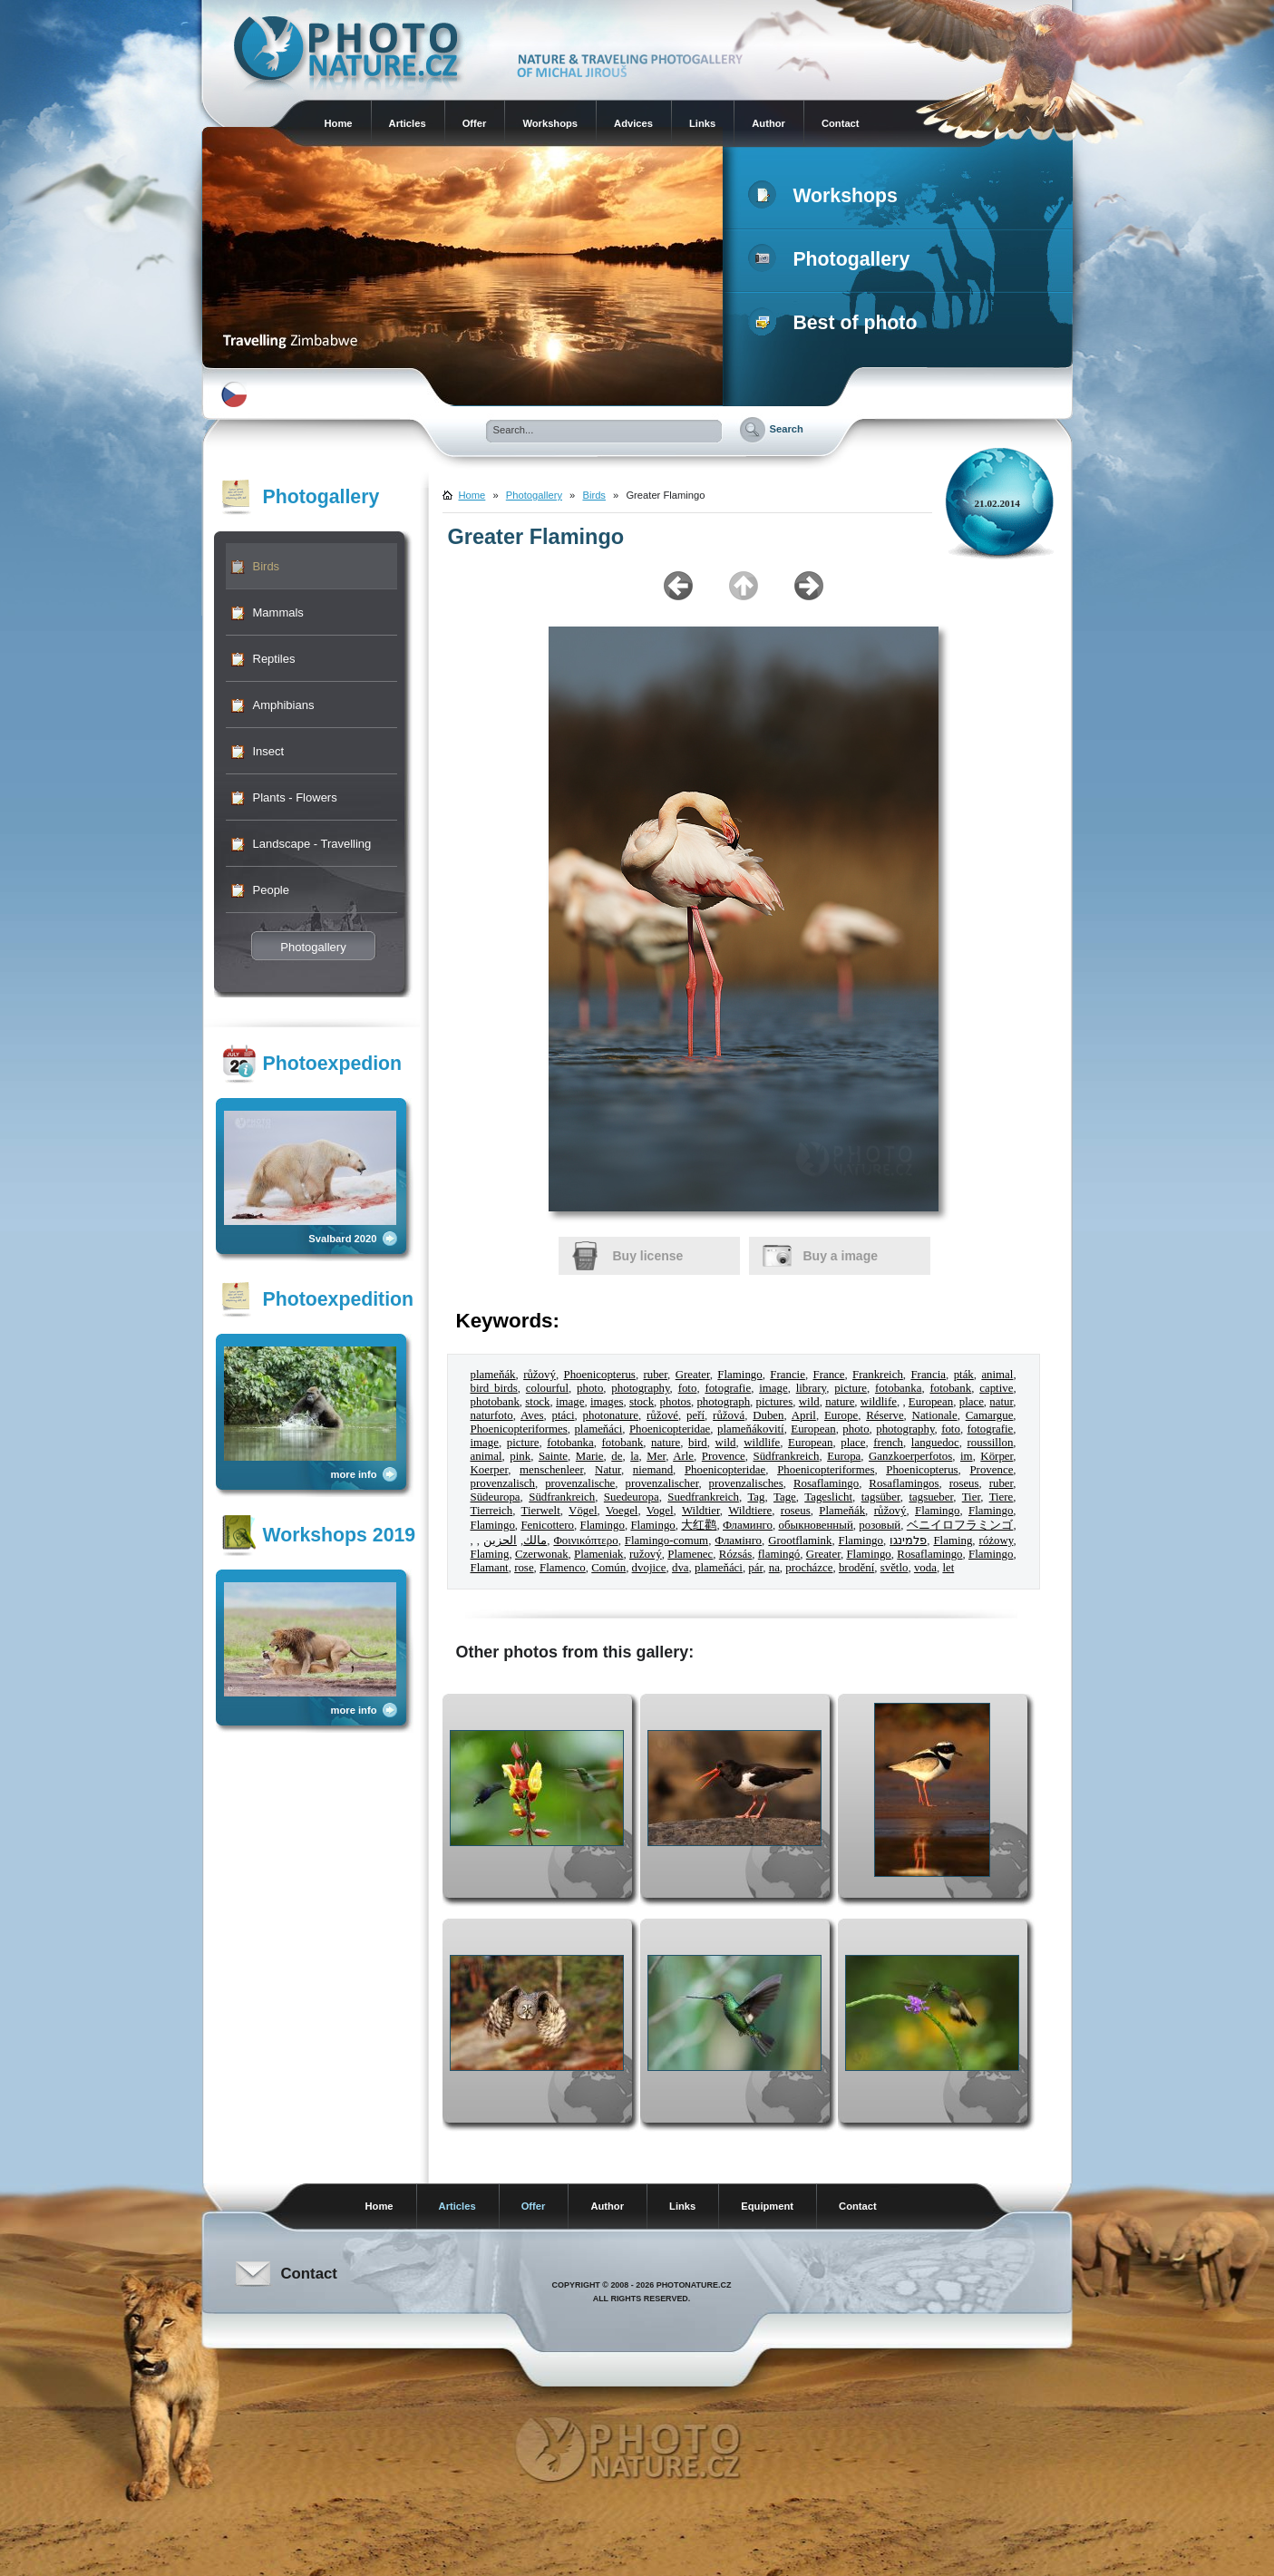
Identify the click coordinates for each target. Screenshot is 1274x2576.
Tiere (1001, 1497)
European (931, 1401)
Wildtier (701, 1510)
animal (997, 1374)
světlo (894, 1567)
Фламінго (738, 1540)
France (828, 1374)
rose (523, 1567)
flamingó (779, 1554)
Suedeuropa (631, 1497)
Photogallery (832, 259)
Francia (928, 1374)
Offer (474, 123)
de (616, 1456)
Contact (841, 123)
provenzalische (580, 1483)
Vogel (660, 1510)
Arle (683, 1456)
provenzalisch (503, 1483)
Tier (971, 1497)
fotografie (728, 1388)
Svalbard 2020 (342, 1238)
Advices (633, 123)
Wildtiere (750, 1510)
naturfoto (492, 1415)
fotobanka (898, 1388)
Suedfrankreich (703, 1497)
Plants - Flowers (295, 797)
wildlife (879, 1401)
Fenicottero (547, 1525)
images (606, 1401)
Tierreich (492, 1510)
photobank (495, 1401)
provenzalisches (746, 1483)
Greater (693, 1374)
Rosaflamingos (903, 1483)
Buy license (648, 1256)
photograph (723, 1401)
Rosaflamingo (826, 1483)
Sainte (553, 1456)
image (773, 1388)
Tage (784, 1497)
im (966, 1456)
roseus (964, 1483)
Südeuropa (495, 1497)
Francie (787, 1374)
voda (925, 1567)
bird (697, 1442)
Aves (532, 1415)
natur (1001, 1401)
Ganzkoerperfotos (910, 1456)
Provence (723, 1456)
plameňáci (598, 1429)
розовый (879, 1525)
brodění (856, 1567)
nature (839, 1401)
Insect (269, 751)
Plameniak (598, 1554)
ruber (655, 1374)
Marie (590, 1456)
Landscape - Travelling (312, 844)
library (811, 1388)
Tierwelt (540, 1510)
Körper (996, 1456)
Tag (755, 1497)
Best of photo (836, 323)
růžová (728, 1415)
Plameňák (842, 1510)
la (634, 1456)
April (804, 1415)
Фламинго (748, 1525)
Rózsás (735, 1554)
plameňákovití (750, 1429)
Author (768, 123)
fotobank (950, 1388)
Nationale (935, 1415)
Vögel (583, 1510)
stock (537, 1401)
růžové (662, 1415)
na (774, 1567)
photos (675, 1401)
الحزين (500, 1540)
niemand (653, 1469)
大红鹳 (698, 1525)
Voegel (622, 1510)
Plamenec (690, 1554)
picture (850, 1388)
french (888, 1442)
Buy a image (840, 1256)
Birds (266, 566)
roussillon (991, 1442)
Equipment (767, 2206)
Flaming (952, 1540)
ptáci (563, 1415)
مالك (535, 1540)
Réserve (884, 1415)
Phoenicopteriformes (519, 1429)
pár (755, 1567)
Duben (768, 1415)
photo (590, 1388)
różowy (996, 1540)
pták (964, 1374)
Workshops (550, 123)
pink (520, 1456)
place (971, 1401)
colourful (547, 1388)
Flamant (490, 1567)
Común (608, 1567)
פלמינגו (908, 1540)
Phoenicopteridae (669, 1429)
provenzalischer (661, 1483)
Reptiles (274, 659)
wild (809, 1401)
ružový (645, 1554)
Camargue (990, 1415)
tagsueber (931, 1497)
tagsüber (880, 1497)
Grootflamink (800, 1540)
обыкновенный (816, 1525)
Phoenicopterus (599, 1374)
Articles (407, 123)
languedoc (935, 1442)
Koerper (490, 1469)
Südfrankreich (786, 1456)
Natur (608, 1469)
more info (354, 1474)
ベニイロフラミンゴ (960, 1525)
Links (702, 123)
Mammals (278, 612)
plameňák (493, 1374)
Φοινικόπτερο (585, 1540)
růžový (539, 1374)
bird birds (494, 1388)
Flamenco (563, 1567)
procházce (808, 1567)
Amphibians (284, 705)
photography (640, 1388)
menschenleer (551, 1469)
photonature (611, 1415)
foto (687, 1388)
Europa (844, 1456)
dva (680, 1567)
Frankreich (877, 1374)
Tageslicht (828, 1497)
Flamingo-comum (666, 1540)
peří (695, 1415)
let (948, 1567)
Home (339, 123)
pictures (774, 1401)
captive (996, 1388)
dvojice (649, 1567)
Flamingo (739, 1374)
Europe (841, 1415)
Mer (656, 1456)
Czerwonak (542, 1554)
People (271, 890)
